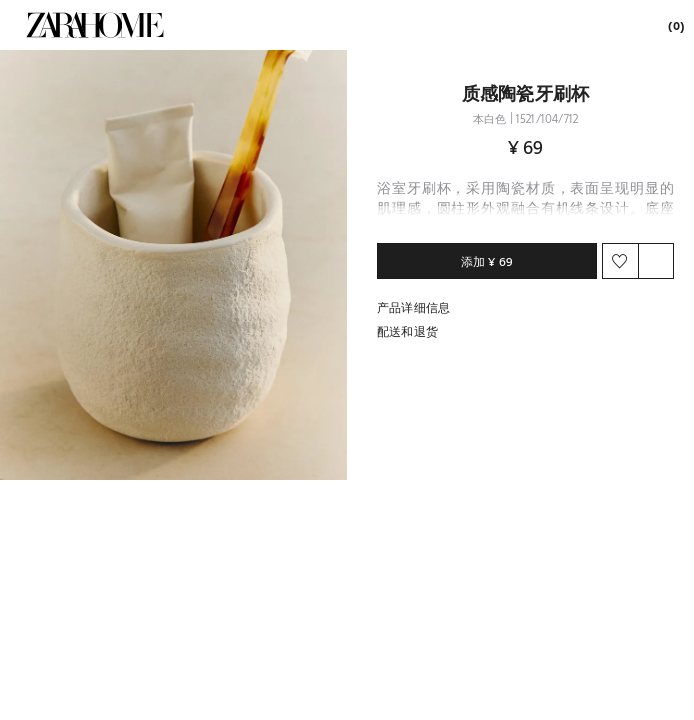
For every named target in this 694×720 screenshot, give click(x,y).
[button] (173, 265)
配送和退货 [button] (407, 331)
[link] (95, 25)
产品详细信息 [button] (413, 307)
